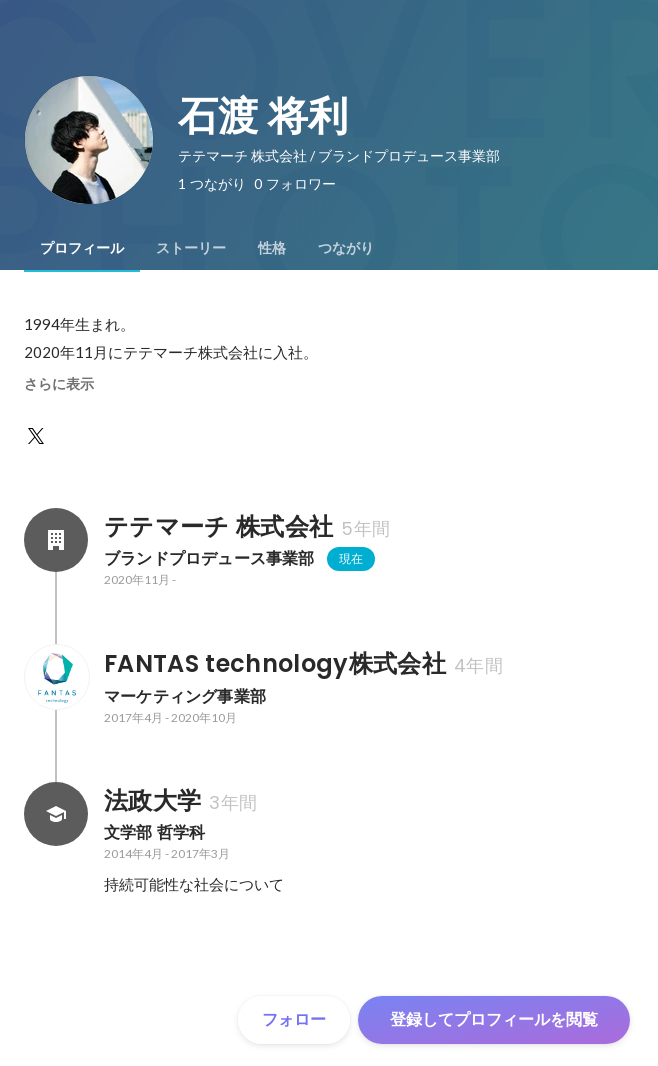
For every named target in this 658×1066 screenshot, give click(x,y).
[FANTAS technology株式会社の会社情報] (56, 677)
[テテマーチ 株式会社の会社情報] (56, 540)
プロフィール (82, 248)
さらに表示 (59, 384)
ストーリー (191, 248)
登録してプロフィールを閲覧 (494, 1019)
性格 (272, 248)
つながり (346, 248)
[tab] (82, 248)
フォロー (294, 1019)
